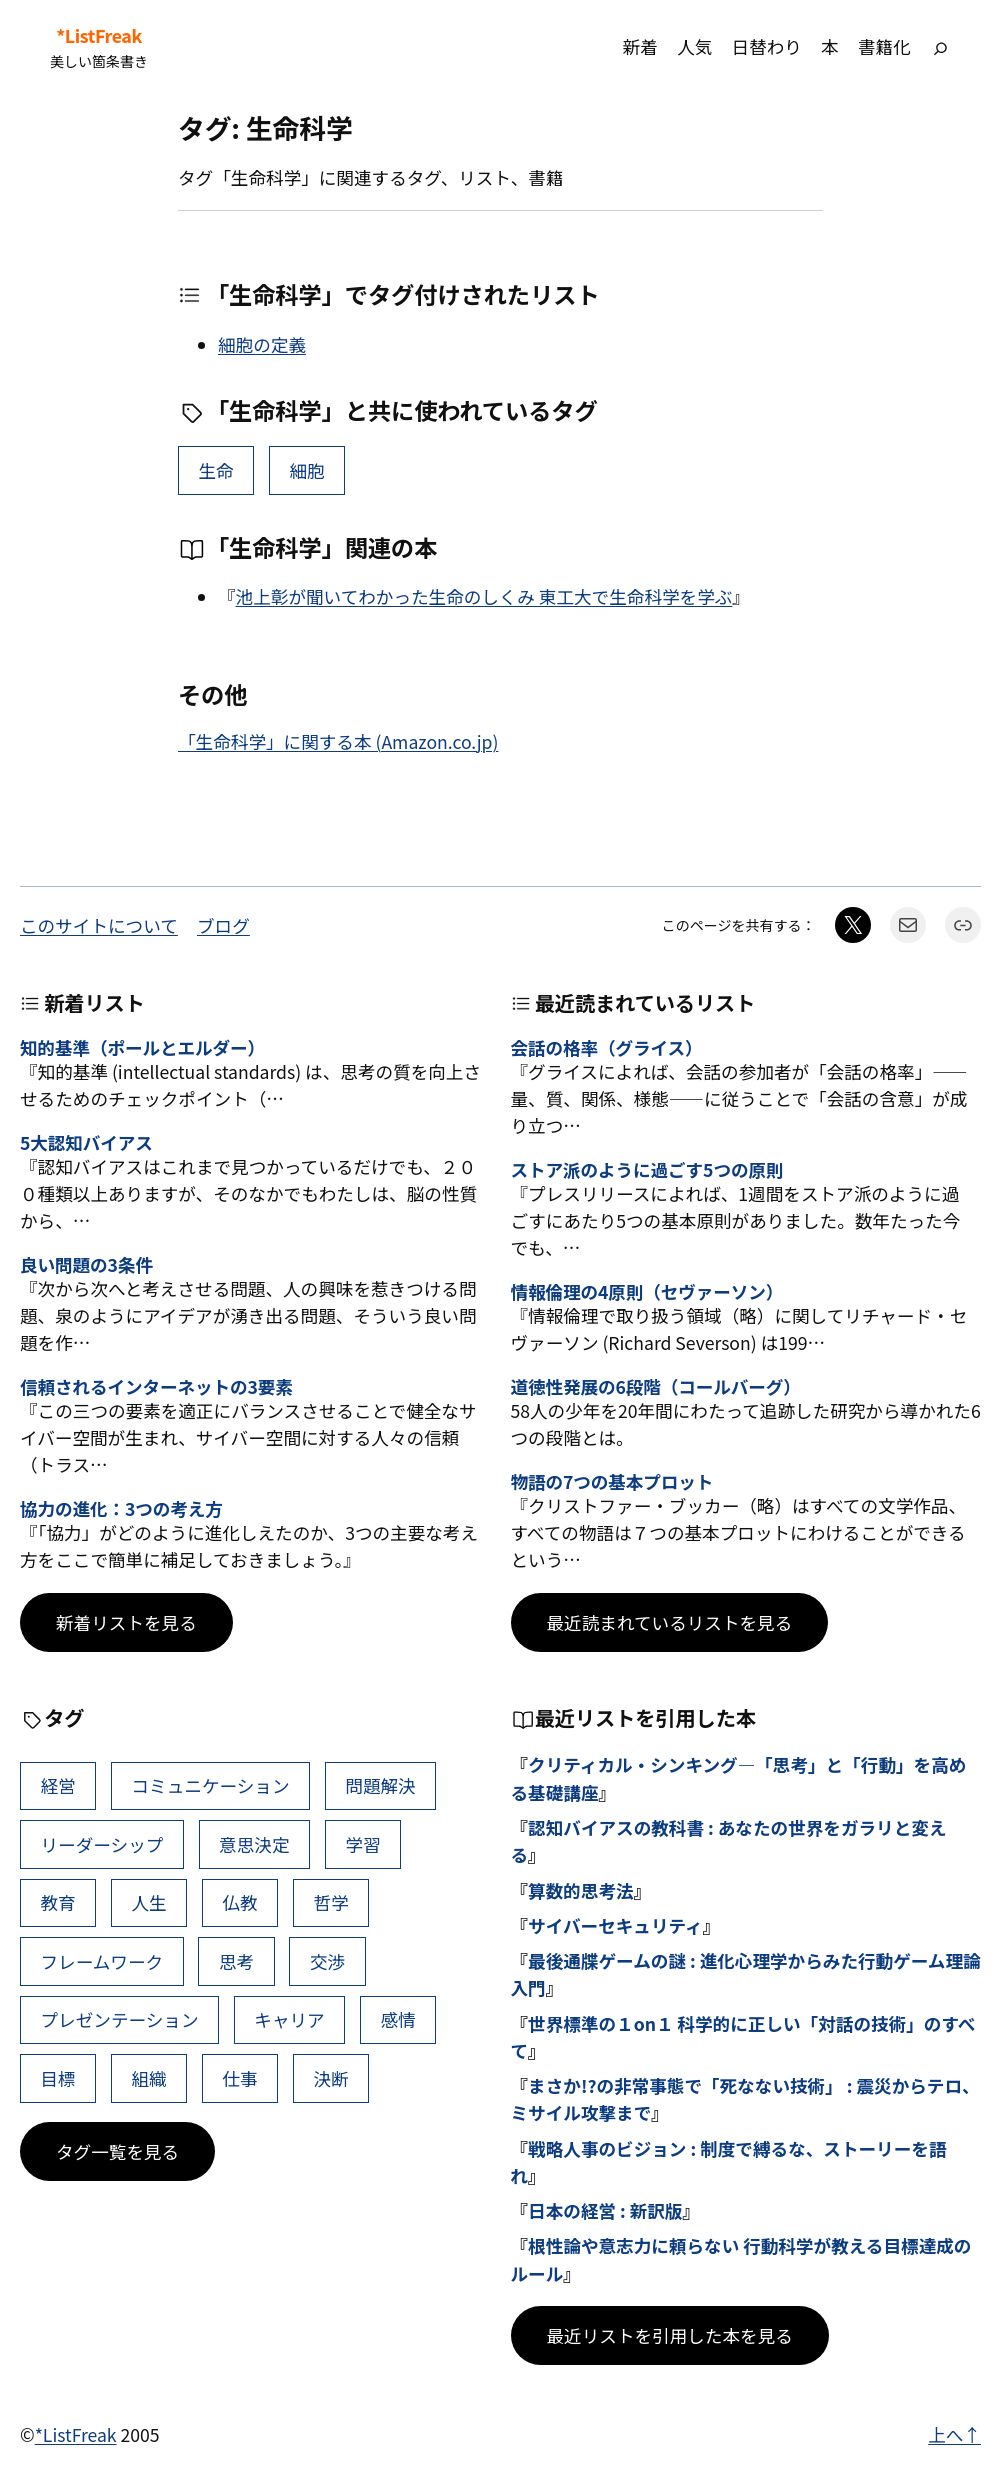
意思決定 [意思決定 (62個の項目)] (254, 1844)
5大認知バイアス (86, 1142)
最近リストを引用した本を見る (670, 2335)
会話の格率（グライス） (607, 1047)
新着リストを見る (126, 1622)
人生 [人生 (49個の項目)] (149, 1902)
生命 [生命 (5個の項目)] (216, 470)
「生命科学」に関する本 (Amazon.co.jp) (338, 741)
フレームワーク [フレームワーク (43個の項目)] (102, 1961)
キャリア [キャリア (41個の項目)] (289, 2019)
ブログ (223, 925)
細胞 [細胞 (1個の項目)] (307, 470)
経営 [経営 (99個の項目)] (58, 1785)
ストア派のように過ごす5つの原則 (647, 1169)
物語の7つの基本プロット (612, 1481)
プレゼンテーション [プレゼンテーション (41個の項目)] (120, 2019)
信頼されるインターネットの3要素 (156, 1386)
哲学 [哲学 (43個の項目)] (330, 1902)
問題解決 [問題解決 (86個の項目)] (380, 1785)
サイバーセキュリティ (615, 1925)
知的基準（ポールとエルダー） (142, 1047)
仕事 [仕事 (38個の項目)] (239, 2078)
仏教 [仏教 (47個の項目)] (239, 1902)
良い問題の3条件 (86, 1264)
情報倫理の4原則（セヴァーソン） (647, 1291)
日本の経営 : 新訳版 (605, 2210)
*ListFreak (99, 35)
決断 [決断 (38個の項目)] (330, 2078)
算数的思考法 (581, 1890)
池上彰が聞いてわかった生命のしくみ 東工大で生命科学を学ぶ (484, 596)
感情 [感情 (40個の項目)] (397, 2019)
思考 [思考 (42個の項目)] (236, 1961)
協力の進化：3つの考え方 (121, 1508)
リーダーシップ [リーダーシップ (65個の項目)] (102, 1844)
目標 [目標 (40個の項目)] (58, 2078)
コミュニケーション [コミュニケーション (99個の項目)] (211, 1785)
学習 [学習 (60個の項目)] (362, 1844)
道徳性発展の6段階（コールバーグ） (656, 1386)
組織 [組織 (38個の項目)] (149, 2078)
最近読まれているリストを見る (670, 1622)
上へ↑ (954, 2434)
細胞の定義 (262, 344)
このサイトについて (99, 925)
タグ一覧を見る (117, 2151)
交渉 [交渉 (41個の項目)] (327, 1961)
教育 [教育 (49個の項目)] (58, 1902)
